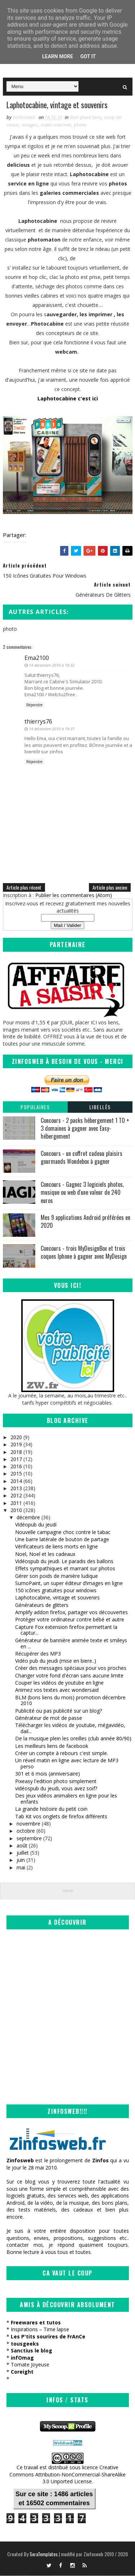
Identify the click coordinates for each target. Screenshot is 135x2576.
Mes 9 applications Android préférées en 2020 (85, 1221)
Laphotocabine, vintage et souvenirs (57, 1597)
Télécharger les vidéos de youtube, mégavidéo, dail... (70, 1728)
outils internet (56, 125)
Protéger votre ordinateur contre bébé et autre (69, 1619)
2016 (16, 1466)
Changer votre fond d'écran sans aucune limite (69, 1675)
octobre (26, 1831)
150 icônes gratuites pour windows (55, 1590)
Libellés (100, 1107)
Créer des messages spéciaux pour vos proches (70, 1668)
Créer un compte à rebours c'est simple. (61, 1753)
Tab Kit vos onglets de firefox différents (61, 1816)
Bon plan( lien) (85, 117)
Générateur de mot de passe (48, 1718)
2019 (16, 1444)
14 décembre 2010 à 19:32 (52, 665)
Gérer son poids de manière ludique (56, 1575)
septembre (29, 1838)
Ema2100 (36, 658)
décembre (28, 1517)
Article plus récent (23, 887)
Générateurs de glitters (41, 1605)
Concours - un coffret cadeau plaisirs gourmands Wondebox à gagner (81, 1157)
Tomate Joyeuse (30, 2364)
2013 (16, 1488)
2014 (16, 1481)
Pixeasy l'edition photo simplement (55, 1781)
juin (21, 1860)
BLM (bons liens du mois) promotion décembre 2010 (70, 1700)
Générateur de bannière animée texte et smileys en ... (71, 1643)
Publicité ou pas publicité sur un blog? (58, 1711)
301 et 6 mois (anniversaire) (47, 1774)
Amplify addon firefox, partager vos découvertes (71, 1612)
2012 (16, 1495)
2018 (16, 1451)
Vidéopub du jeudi (36, 1524)
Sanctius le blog (31, 2350)
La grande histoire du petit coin (51, 1809)
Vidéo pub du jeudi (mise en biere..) (55, 1661)
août (22, 1845)
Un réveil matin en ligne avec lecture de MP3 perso (66, 1763)
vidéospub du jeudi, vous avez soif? (56, 1788)
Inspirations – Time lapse (40, 2329)
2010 (16, 1510)
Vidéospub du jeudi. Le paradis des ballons (64, 1561)
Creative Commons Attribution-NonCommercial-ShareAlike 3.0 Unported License (67, 2474)
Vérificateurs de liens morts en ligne (56, 1546)
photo (80, 125)
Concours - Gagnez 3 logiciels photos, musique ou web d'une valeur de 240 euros (82, 1192)
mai (21, 1867)
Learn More (57, 56)
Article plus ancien (110, 887)
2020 (16, 1437)
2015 (16, 1473)
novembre (28, 1823)
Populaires (35, 1107)
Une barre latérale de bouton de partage (62, 1539)
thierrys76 (38, 721)
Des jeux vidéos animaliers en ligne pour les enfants (66, 1798)
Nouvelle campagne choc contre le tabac (63, 1532)
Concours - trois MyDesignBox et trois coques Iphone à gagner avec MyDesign (84, 1252)
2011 (16, 1503)
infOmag (22, 2358)
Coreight (22, 2372)
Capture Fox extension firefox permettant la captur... (66, 1630)
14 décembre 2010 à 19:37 (52, 729)
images (30, 125)
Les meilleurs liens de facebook (51, 1745)
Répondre (34, 704)
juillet (23, 1853)
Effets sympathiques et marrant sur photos (65, 1568)
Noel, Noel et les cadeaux (45, 1554)
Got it (88, 56)
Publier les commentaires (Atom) (73, 895)
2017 (16, 1459)
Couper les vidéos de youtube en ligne (59, 1683)
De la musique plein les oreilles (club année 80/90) (73, 1738)
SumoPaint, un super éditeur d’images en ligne (69, 1583)
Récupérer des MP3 (38, 1653)
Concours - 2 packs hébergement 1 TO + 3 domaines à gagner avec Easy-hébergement (85, 1128)
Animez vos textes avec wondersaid (57, 1690)
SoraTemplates (44, 2554)
